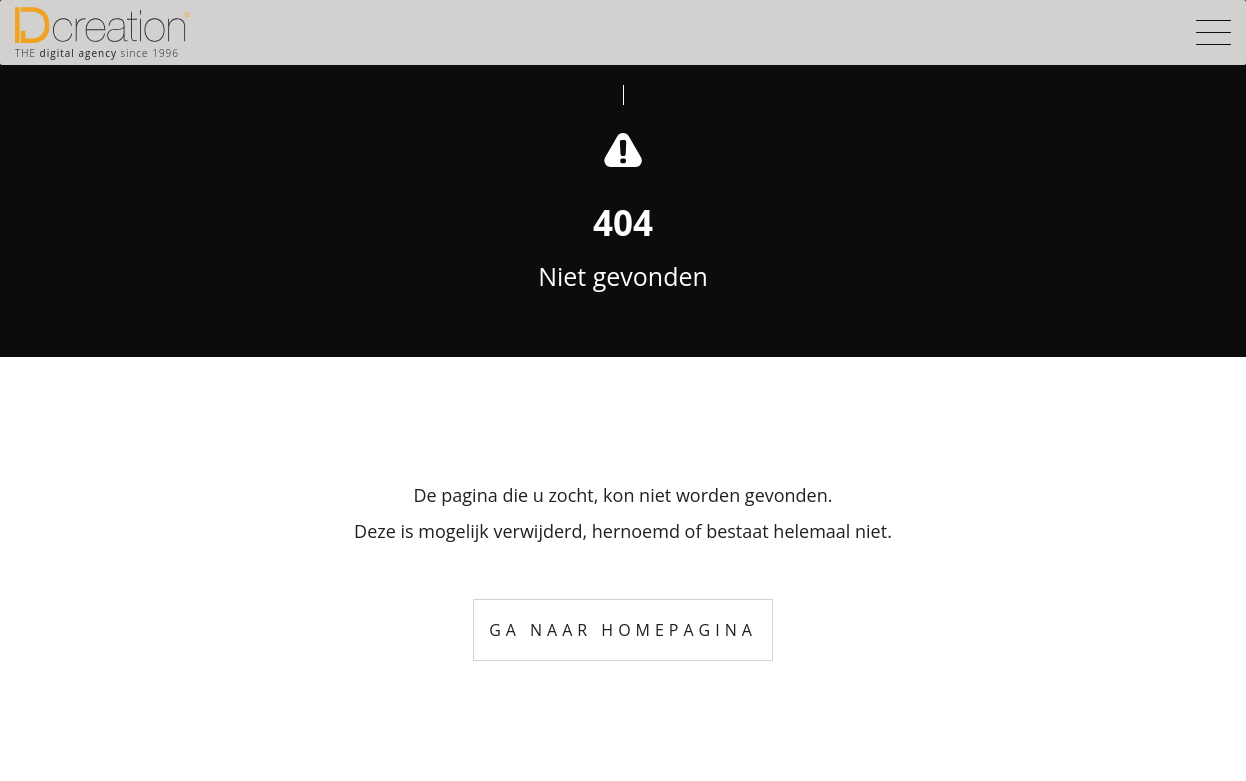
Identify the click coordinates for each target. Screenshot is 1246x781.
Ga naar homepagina (623, 630)
